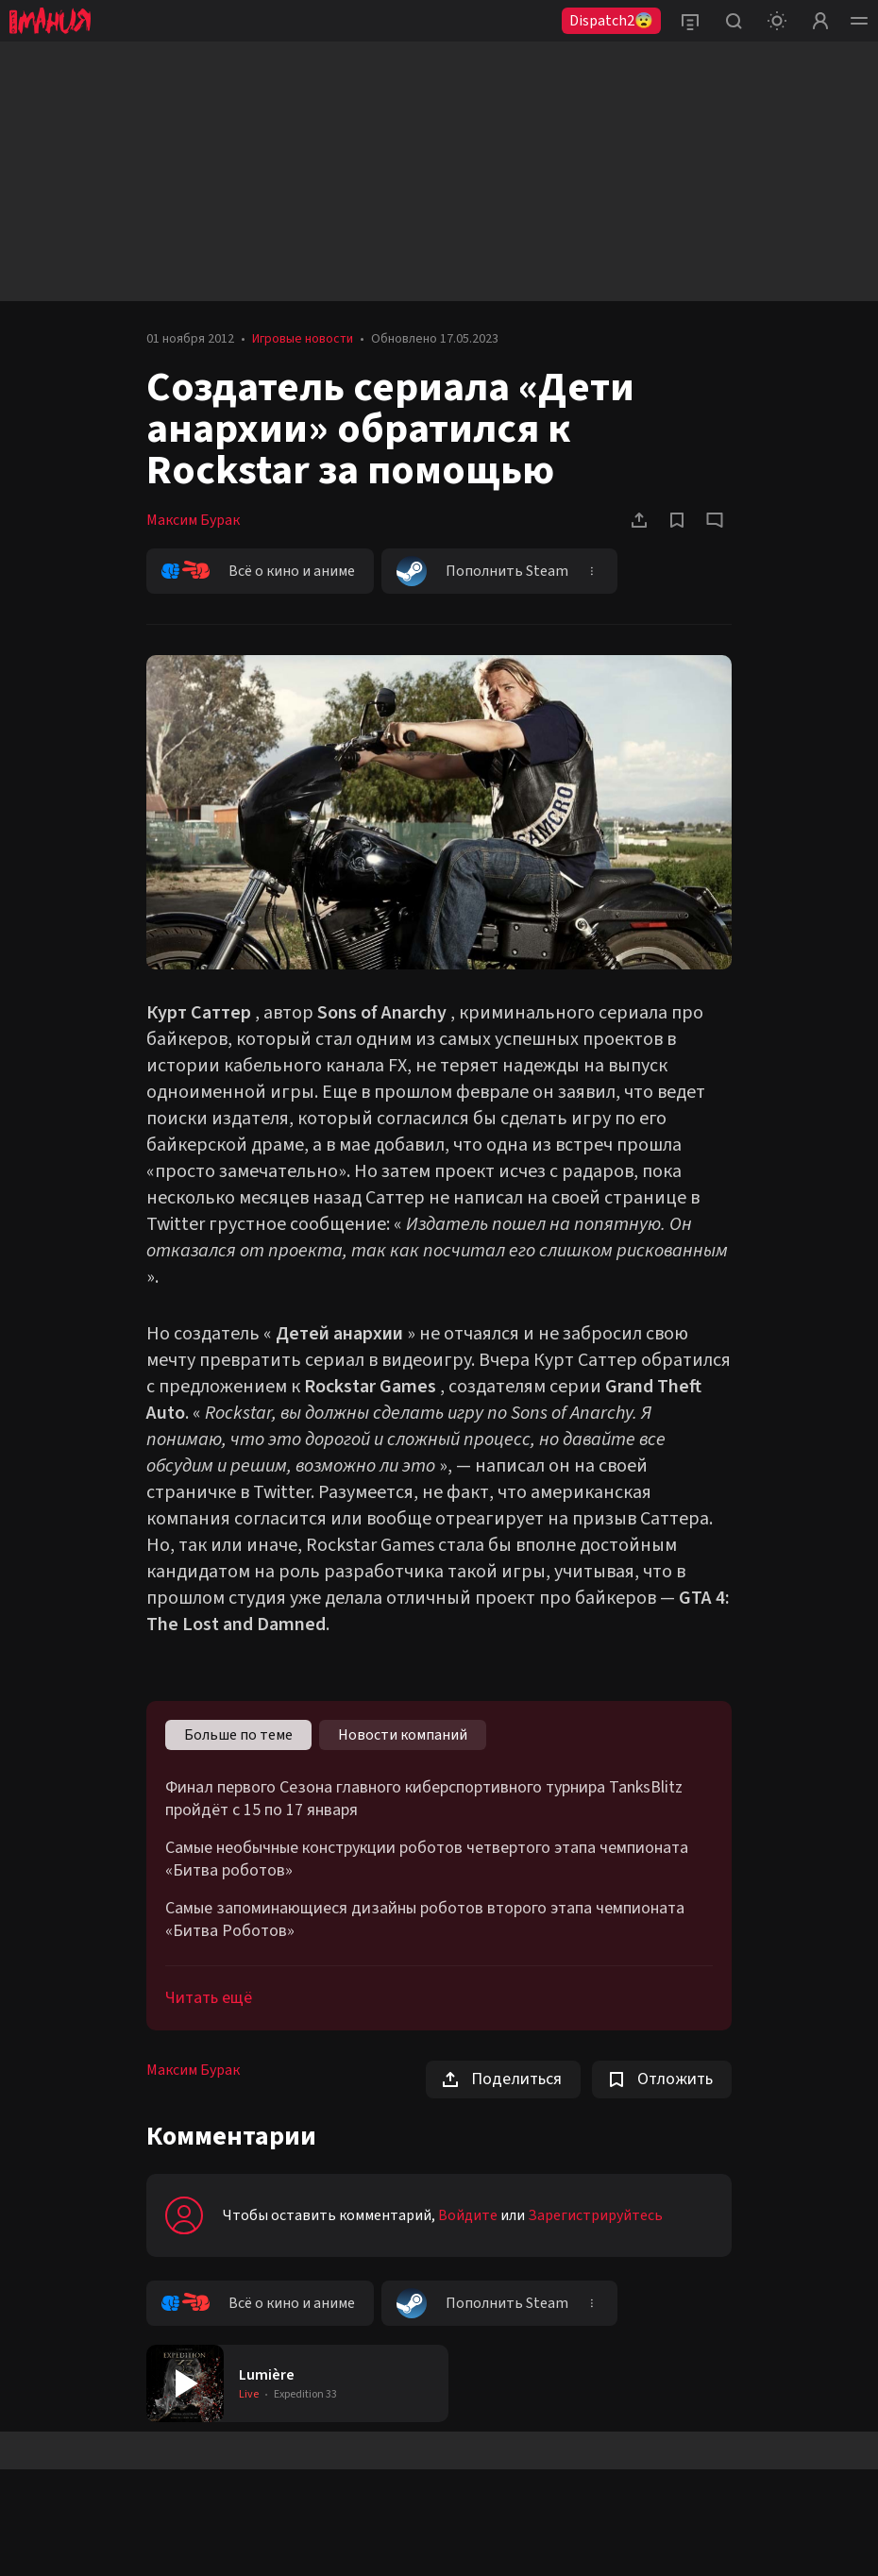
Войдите (468, 2215)
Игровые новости (302, 338)
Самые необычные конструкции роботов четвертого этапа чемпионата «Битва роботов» (426, 1859)
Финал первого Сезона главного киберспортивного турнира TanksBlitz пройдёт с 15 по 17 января (424, 1799)
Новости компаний (402, 1735)
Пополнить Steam (482, 571)
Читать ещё (208, 1998)
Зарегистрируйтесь (595, 2215)
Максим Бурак (193, 520)
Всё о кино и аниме (258, 571)
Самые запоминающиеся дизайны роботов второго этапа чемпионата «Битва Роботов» (424, 1920)
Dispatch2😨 (611, 20)
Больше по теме (238, 1735)
